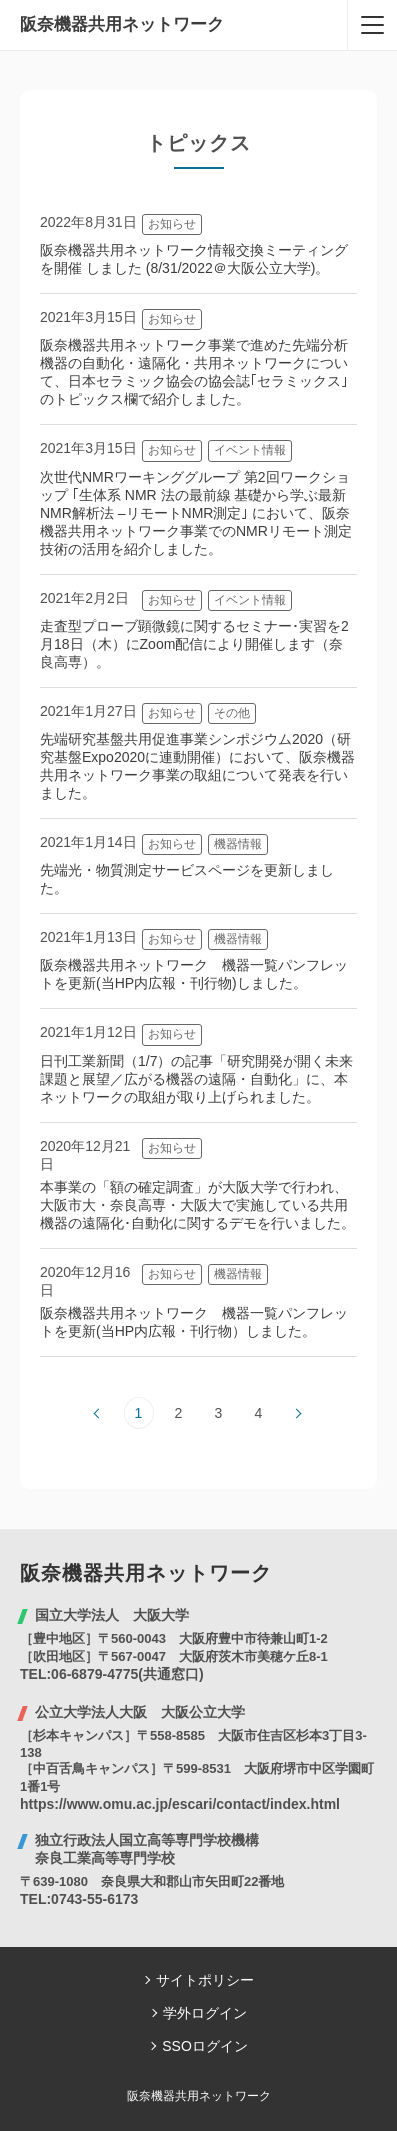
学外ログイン (205, 2013)
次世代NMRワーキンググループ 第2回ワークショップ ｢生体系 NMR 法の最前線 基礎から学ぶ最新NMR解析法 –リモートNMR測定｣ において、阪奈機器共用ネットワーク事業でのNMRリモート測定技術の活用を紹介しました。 (196, 513)
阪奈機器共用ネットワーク (122, 24)
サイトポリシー (205, 1980)
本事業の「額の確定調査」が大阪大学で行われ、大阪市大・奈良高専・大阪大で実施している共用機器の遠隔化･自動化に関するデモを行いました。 (197, 1205)
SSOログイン (205, 2046)
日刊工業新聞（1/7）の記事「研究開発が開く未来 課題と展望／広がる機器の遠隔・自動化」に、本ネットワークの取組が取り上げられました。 (203, 1079)
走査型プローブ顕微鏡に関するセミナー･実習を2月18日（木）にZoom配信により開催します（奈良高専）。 (194, 644)
